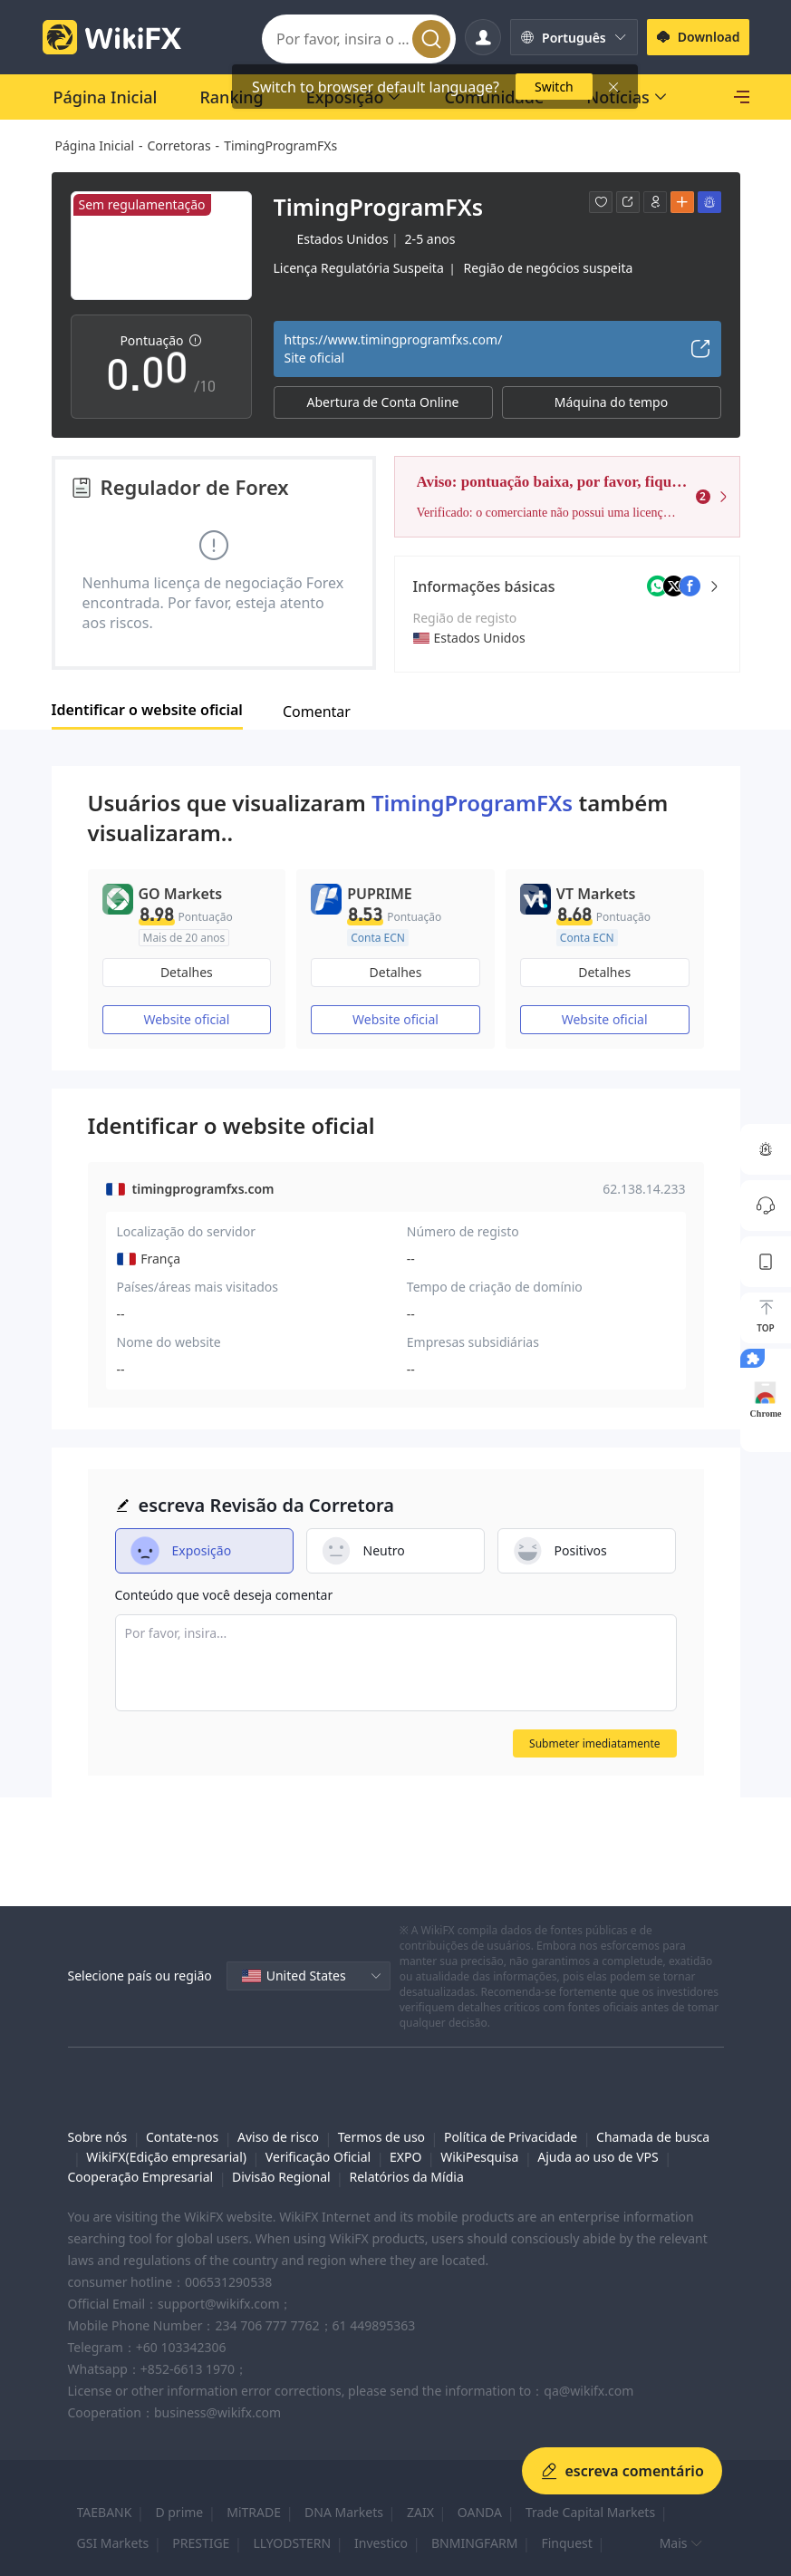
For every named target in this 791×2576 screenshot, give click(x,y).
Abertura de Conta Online (383, 402)
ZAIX (420, 2512)
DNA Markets (343, 2512)
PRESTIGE (200, 2543)
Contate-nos (182, 2136)
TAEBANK (104, 2512)
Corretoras (179, 145)
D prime (179, 2512)
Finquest (566, 2543)
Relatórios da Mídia (406, 2176)
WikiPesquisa (479, 2156)
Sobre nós (98, 2136)
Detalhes (186, 972)
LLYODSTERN (292, 2543)
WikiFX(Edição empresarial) (166, 2156)
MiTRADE (254, 2512)
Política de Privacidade (510, 2136)
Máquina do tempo (611, 402)
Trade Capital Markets (590, 2512)
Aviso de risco (278, 2136)
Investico (381, 2543)
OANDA (480, 2512)
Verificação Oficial (318, 2156)
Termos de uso (381, 2136)
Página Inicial (95, 145)
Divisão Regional (281, 2176)
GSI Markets (113, 2543)
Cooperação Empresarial (141, 2176)
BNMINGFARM (474, 2543)
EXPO (405, 2156)
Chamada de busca (652, 2136)
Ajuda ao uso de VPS (597, 2156)
